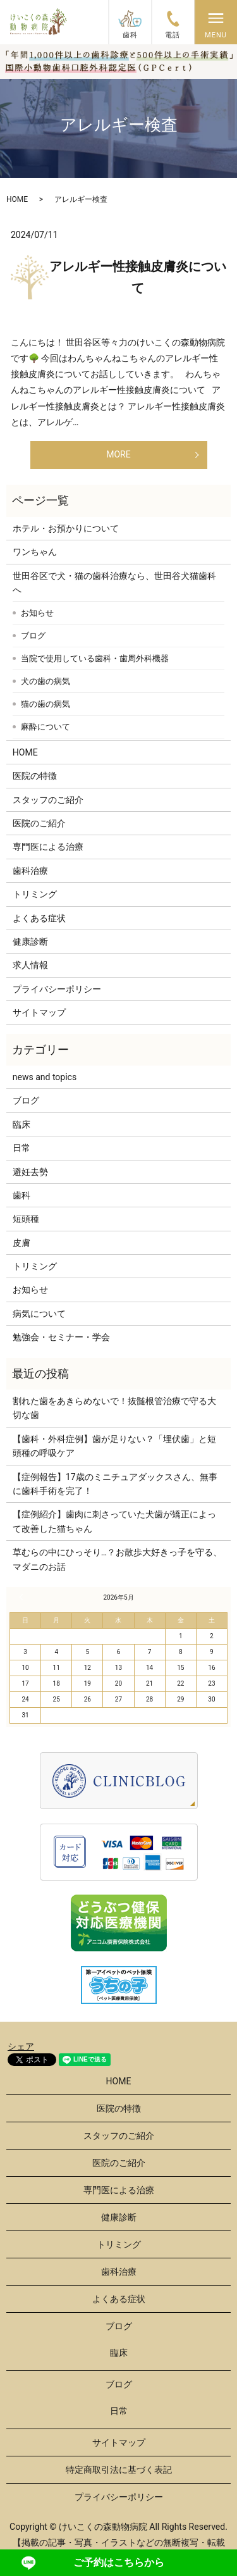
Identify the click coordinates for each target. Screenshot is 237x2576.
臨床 (21, 1124)
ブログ (33, 635)
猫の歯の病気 (45, 704)
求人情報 (30, 965)
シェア (21, 2046)
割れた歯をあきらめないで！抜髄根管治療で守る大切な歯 (114, 1408)
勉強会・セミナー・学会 (61, 1337)
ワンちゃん (35, 552)
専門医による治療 (48, 847)
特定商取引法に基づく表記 (119, 2470)
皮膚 (21, 1243)
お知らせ (37, 613)
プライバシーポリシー (57, 989)
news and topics (44, 1077)
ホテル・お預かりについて (66, 528)
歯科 (21, 1195)
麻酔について (45, 726)
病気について (39, 1314)
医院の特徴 (35, 776)
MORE (118, 454)
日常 (21, 1148)
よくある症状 (39, 918)
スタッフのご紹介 (48, 800)
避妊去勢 (30, 1172)
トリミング (35, 894)
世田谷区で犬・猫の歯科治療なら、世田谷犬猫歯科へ (114, 583)
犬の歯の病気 (45, 681)
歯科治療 (30, 871)
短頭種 (26, 1219)
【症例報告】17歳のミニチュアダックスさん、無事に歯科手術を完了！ (115, 1484)
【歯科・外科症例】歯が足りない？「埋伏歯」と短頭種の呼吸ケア (114, 1446)
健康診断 (30, 941)
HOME (17, 199)
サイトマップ (39, 1012)
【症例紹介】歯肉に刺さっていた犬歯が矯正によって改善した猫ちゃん (114, 1521)
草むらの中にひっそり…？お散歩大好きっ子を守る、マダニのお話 (117, 1559)
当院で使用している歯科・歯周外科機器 (95, 658)
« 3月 (23, 1597)
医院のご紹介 (39, 823)
